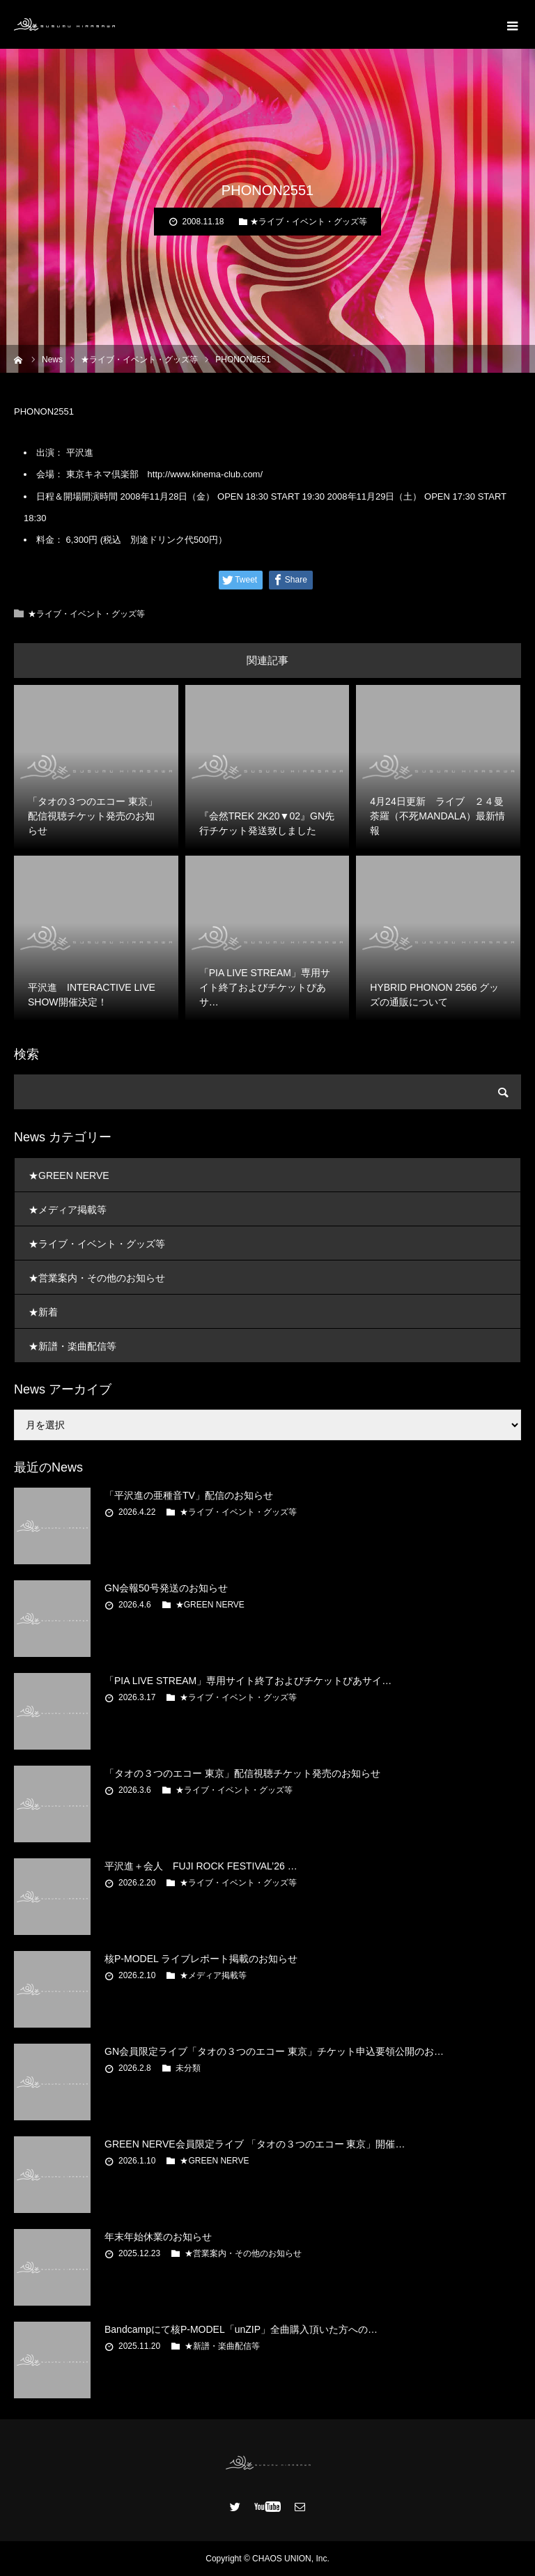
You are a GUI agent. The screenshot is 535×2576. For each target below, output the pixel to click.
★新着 (43, 1312)
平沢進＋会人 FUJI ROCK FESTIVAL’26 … (200, 1866)
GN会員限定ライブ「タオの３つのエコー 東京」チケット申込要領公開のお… (274, 2051)
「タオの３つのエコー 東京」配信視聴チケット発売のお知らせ (242, 1773)
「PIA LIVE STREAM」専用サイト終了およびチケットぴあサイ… (247, 1680)
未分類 (188, 2068)
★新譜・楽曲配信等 (72, 1346)
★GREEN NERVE (69, 1175)
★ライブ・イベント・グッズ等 (308, 221)
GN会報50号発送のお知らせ (166, 1588)
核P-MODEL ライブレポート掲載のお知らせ (200, 1958)
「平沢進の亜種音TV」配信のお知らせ (188, 1495)
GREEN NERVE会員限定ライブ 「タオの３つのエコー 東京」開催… (254, 2144)
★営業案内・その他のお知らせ (97, 1277)
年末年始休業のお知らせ (158, 2236)
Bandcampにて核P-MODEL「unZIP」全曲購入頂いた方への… (241, 2329)
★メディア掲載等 (68, 1209)
